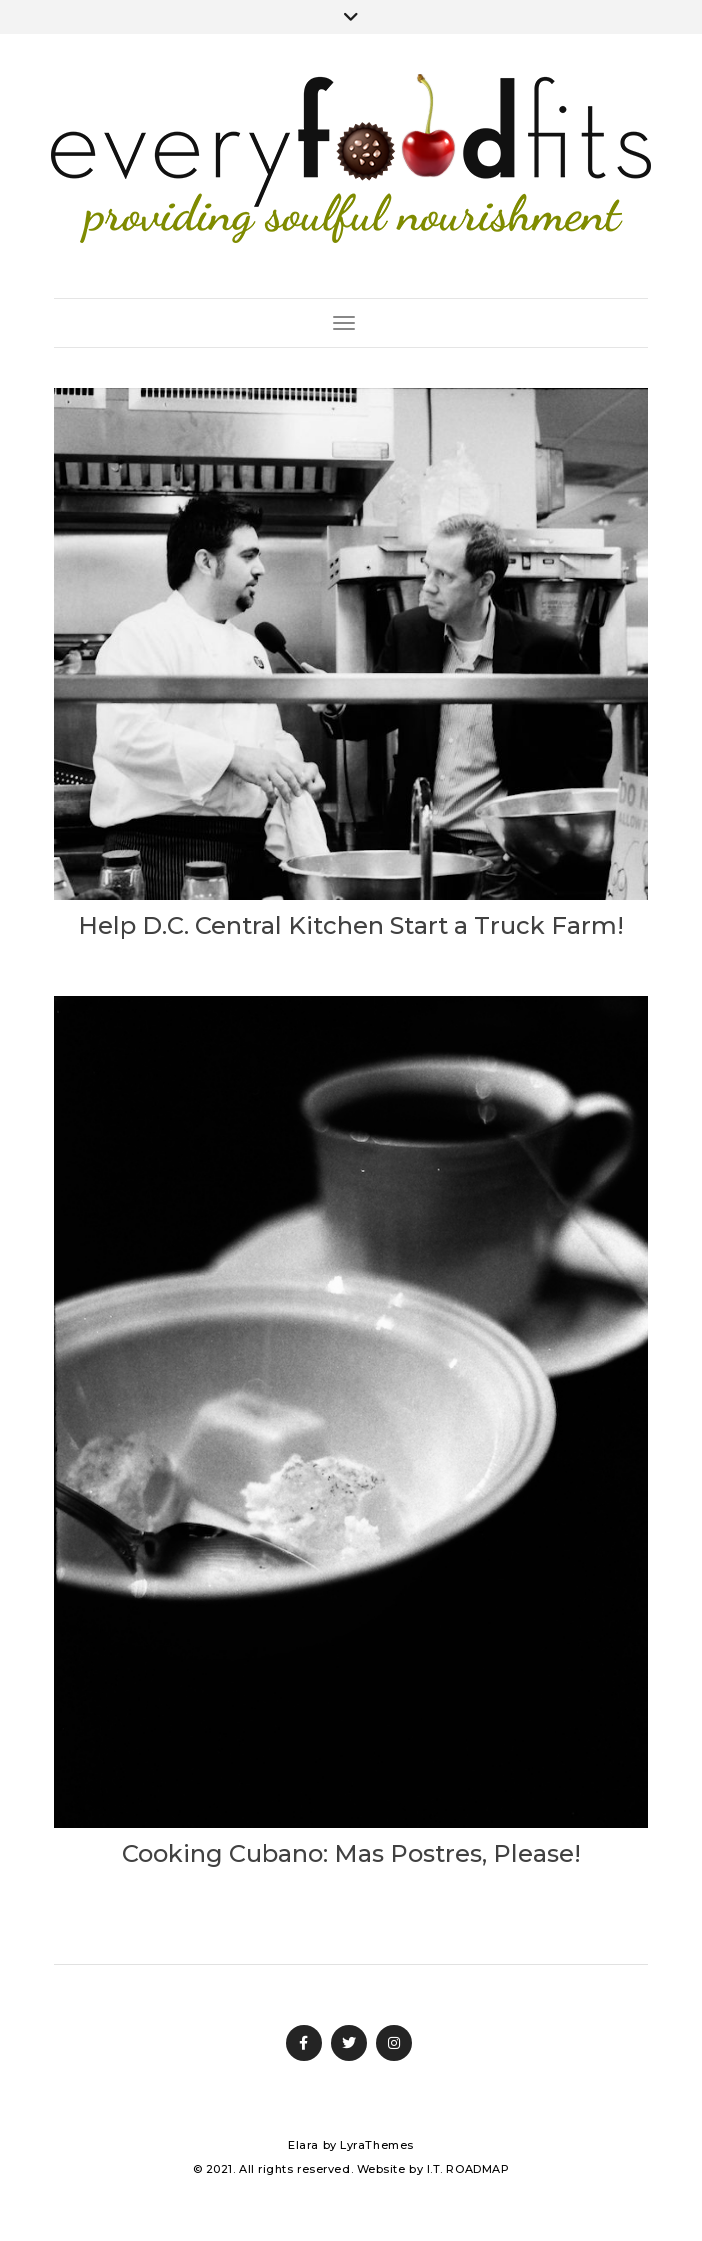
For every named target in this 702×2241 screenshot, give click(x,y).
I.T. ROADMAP (468, 2169)
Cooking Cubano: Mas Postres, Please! (351, 1853)
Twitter (349, 2043)
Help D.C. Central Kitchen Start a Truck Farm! (351, 925)
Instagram (394, 2043)
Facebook (304, 2043)
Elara (303, 2145)
